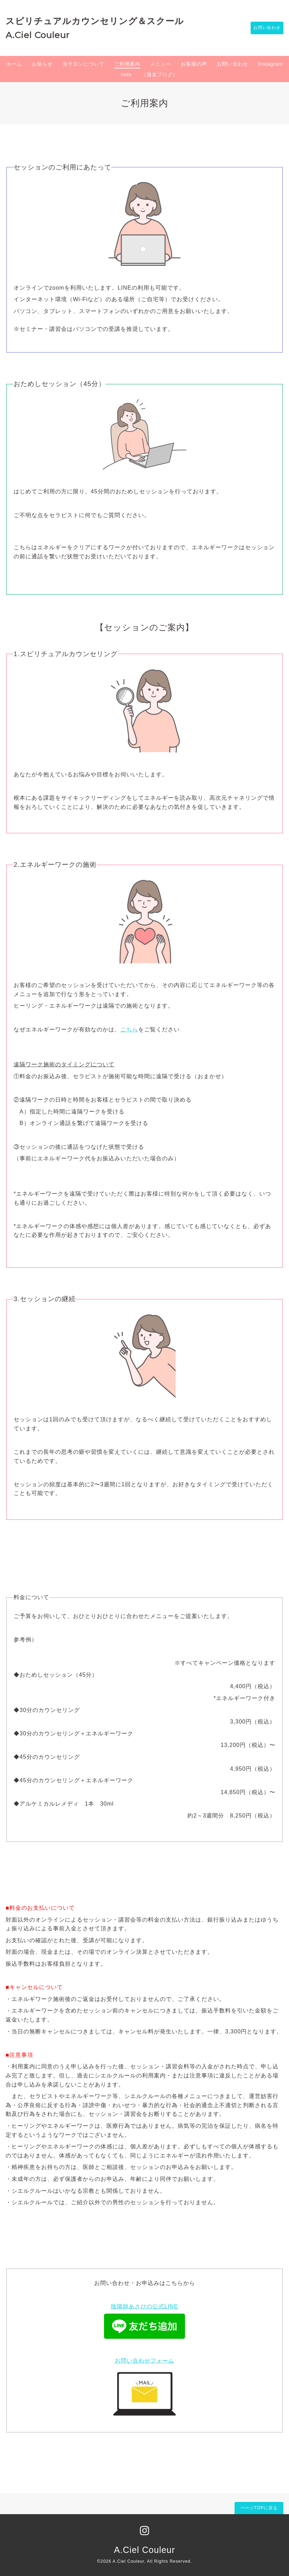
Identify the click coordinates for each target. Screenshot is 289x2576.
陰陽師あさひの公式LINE (144, 2306)
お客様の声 (194, 64)
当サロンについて (83, 64)
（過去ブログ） (159, 74)
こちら (129, 1029)
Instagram (270, 64)
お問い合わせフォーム (144, 2361)
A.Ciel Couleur (144, 2550)
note (126, 74)
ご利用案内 (127, 64)
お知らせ (42, 64)
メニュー (160, 64)
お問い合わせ (263, 28)
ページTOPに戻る (258, 2507)
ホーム (14, 64)
